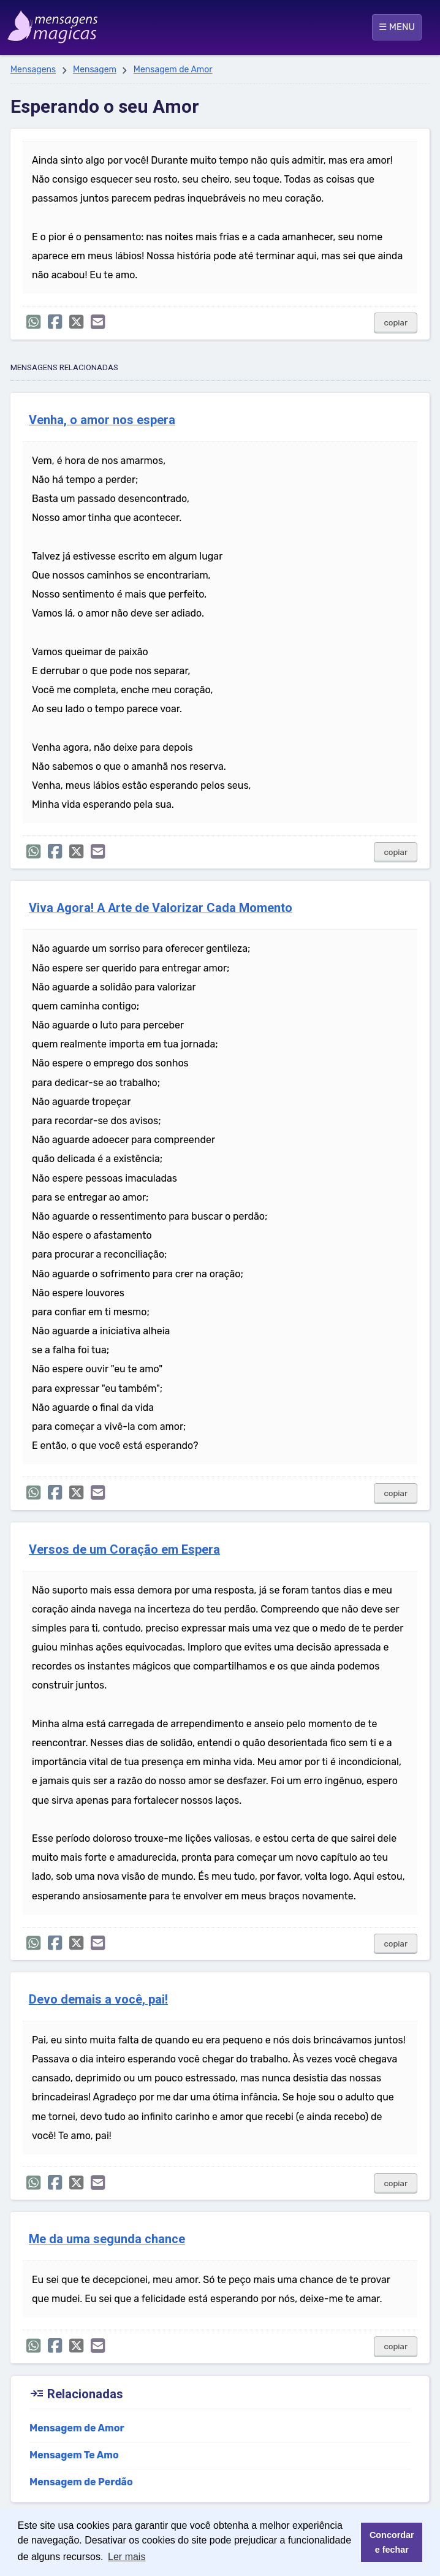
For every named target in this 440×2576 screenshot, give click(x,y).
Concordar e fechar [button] (392, 2542)
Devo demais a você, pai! (98, 2000)
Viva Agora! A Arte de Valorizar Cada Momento (160, 908)
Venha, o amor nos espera (102, 420)
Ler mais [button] (126, 2556)
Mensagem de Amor (173, 69)
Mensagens (33, 69)
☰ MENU (397, 26)
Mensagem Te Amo (74, 2455)
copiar (396, 322)
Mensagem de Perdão (81, 2482)
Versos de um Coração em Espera (124, 1550)
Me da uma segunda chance (107, 2239)
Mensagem (94, 69)
